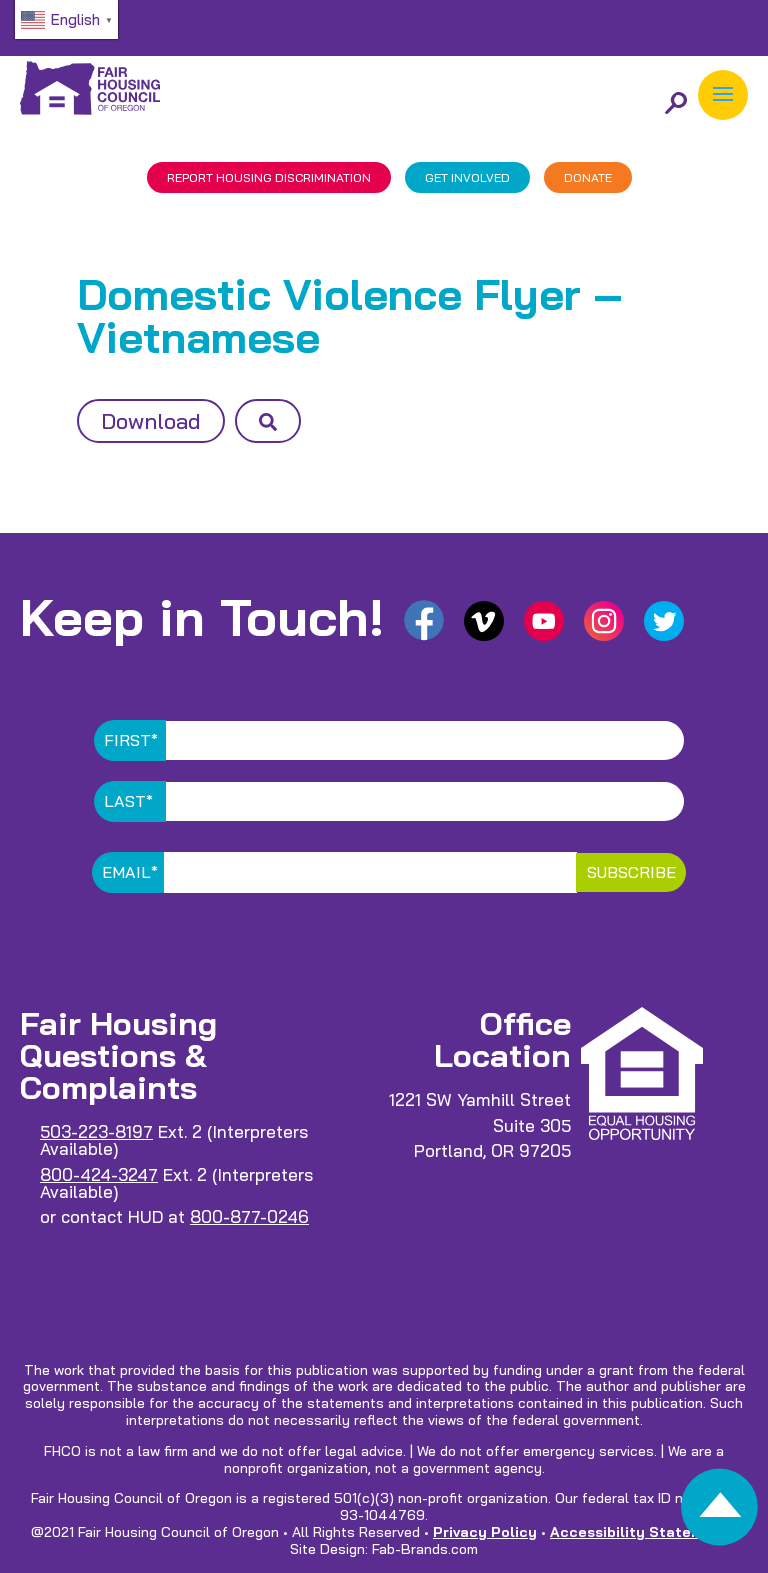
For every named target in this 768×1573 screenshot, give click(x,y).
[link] (719, 1512)
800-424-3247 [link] (99, 1174)
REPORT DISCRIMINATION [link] (269, 177)
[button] (723, 95)
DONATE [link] (588, 177)
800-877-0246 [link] (249, 1216)
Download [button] (151, 421)
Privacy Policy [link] (485, 1532)
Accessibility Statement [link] (639, 1532)
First (131, 740)
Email (130, 872)
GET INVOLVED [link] (467, 177)
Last (128, 801)
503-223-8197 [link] (96, 1131)
